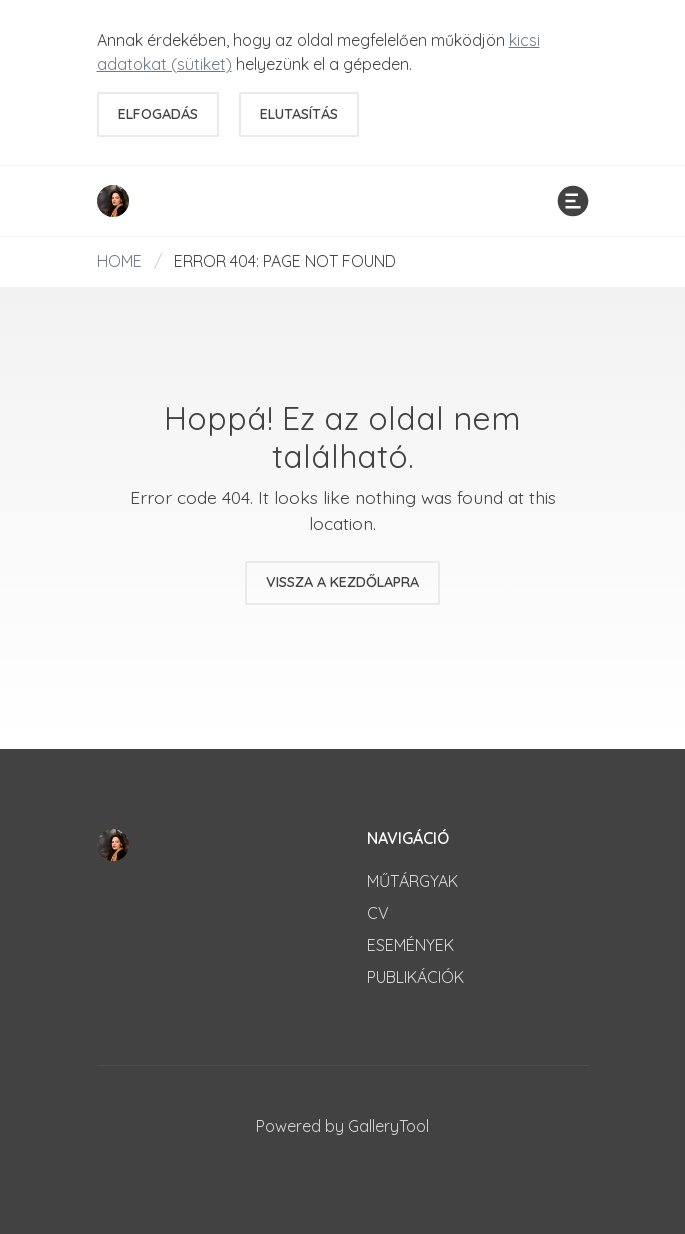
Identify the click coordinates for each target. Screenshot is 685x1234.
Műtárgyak (412, 881)
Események (410, 945)
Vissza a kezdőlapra (342, 582)
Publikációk (415, 977)
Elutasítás (299, 114)
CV (378, 913)
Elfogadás (158, 114)
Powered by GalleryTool (342, 1126)
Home (119, 261)
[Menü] (573, 201)
